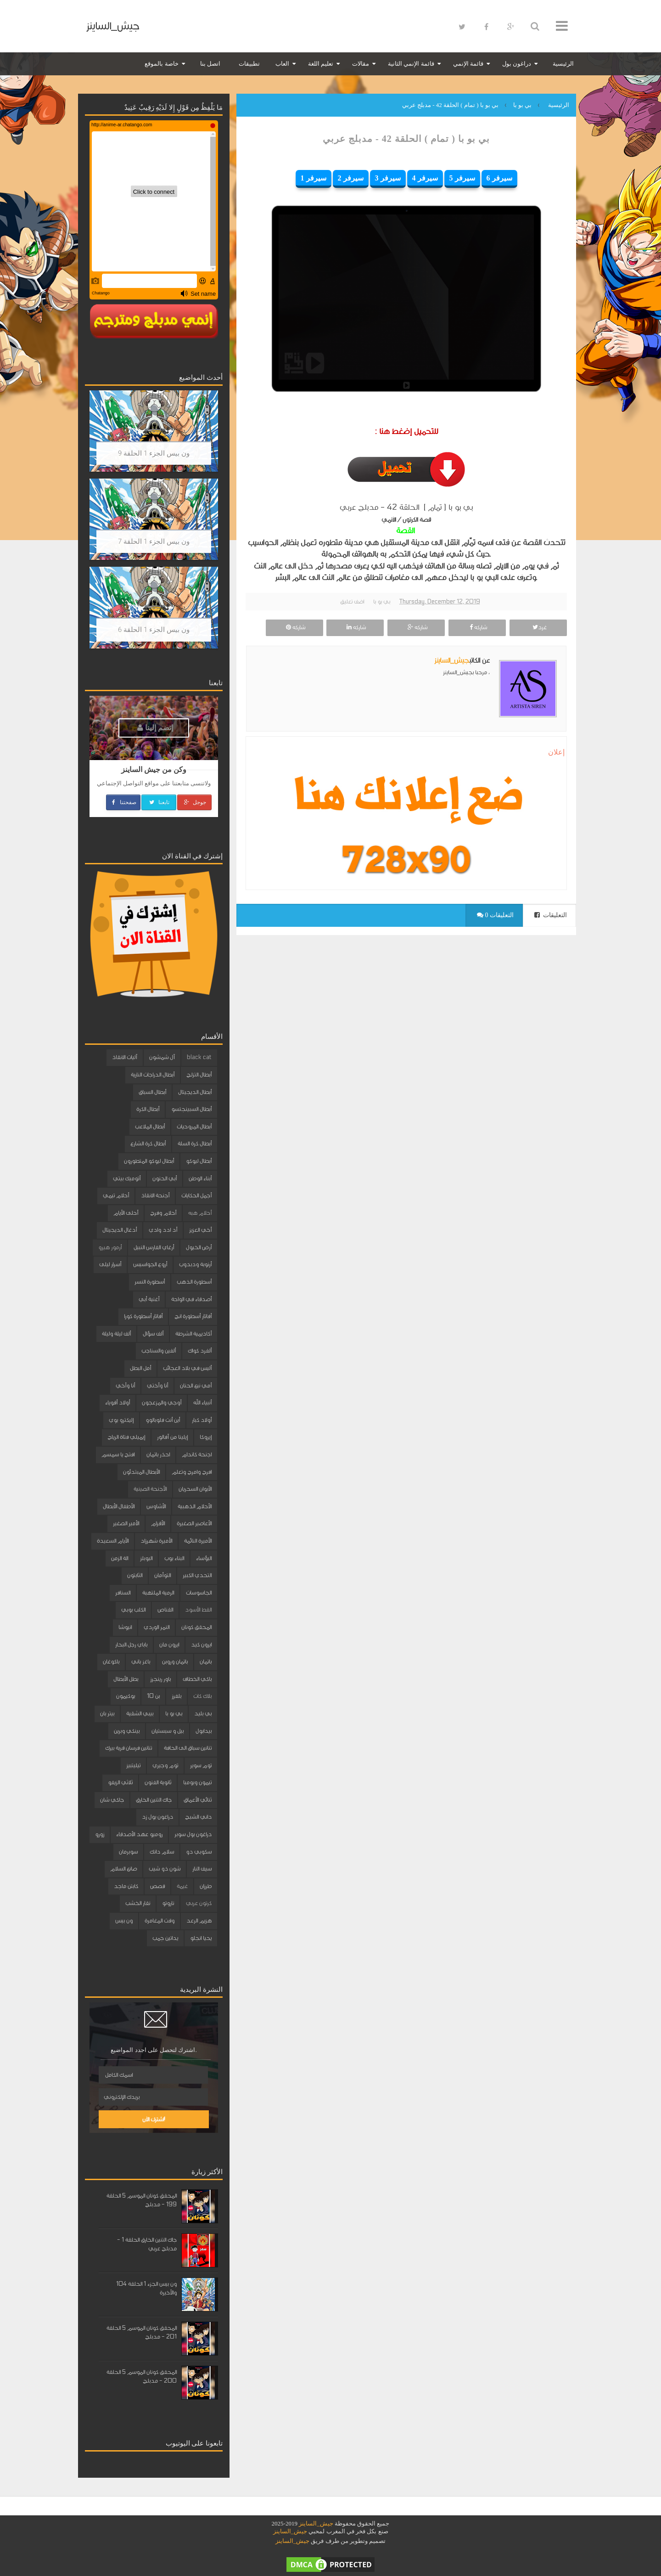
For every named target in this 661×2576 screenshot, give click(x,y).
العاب (282, 63)
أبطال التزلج (199, 1074)
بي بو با (381, 601)
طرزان (206, 1886)
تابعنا (158, 802)
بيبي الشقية (139, 1713)
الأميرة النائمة (198, 1540)
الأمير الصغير (126, 1523)
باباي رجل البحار (131, 1644)
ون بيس (124, 1920)
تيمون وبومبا (197, 1782)
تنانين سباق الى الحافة (188, 1748)
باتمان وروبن (175, 1661)
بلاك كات (202, 1696)
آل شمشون (162, 1057)
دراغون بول (516, 63)
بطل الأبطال (125, 1679)
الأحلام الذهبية (195, 1506)
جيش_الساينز (112, 26)
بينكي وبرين (127, 1731)
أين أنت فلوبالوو (163, 1420)
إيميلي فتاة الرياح (126, 1437)
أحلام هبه (200, 1213)
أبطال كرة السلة (195, 1143)
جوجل (194, 802)
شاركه (477, 627)
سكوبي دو (199, 1851)
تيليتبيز (133, 1765)
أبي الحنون (164, 1178)
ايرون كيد (201, 1644)
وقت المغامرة (159, 1920)
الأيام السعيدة (113, 1540)
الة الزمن (119, 1558)
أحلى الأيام (125, 1213)
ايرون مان (169, 1644)
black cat (199, 1057)
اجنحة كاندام (197, 1454)
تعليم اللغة (320, 63)
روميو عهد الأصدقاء (139, 1834)
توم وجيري (165, 1765)
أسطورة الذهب (194, 1281)
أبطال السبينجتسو (191, 1109)
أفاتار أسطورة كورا (143, 1316)
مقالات (360, 63)
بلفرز (176, 1696)
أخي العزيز (200, 1230)
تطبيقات (249, 63)
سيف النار (202, 1868)
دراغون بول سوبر (193, 1834)
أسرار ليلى (110, 1264)
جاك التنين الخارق (154, 1800)
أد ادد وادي (163, 1230)
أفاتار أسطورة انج (193, 1316)
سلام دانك (162, 1851)
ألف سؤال (153, 1333)
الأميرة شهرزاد (156, 1540)
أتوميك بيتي (126, 1178)
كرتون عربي (199, 1903)
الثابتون (134, 1575)
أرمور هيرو (110, 1247)
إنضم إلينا (155, 727)
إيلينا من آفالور (172, 1437)
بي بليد (203, 1713)
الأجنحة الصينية (150, 1489)
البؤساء (204, 1558)
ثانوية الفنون (158, 1782)
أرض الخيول (199, 1247)
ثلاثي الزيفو (120, 1782)
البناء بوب (174, 1558)
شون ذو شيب (164, 1868)
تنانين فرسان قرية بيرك (128, 1748)
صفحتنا (123, 802)
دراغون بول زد (157, 1817)
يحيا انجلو (201, 1938)
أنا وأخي (125, 1385)
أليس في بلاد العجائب (187, 1368)
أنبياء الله (202, 1402)
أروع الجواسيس (150, 1264)
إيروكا (206, 1437)
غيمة (182, 1886)
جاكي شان (112, 1800)
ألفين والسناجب (158, 1350)
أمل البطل (140, 1368)
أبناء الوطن (200, 1178)
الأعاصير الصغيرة (194, 1523)
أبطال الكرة (147, 1109)
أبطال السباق (152, 1092)
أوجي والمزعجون (161, 1402)
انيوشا (125, 1627)
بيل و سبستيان (167, 1731)
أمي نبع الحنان (196, 1385)
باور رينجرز (160, 1679)
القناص (165, 1609)
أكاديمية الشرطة (193, 1333)
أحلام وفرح (163, 1213)
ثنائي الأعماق (198, 1800)
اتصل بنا (210, 63)
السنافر (122, 1592)
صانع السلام (123, 1868)
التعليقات (550, 915)
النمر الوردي (156, 1627)
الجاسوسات (199, 1592)
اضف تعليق (352, 601)
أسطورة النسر (149, 1281)
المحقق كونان (196, 1627)
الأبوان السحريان (195, 1489)
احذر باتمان (158, 1454)
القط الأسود (198, 1609)
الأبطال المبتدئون (141, 1472)
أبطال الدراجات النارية (152, 1074)
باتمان (206, 1661)
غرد (538, 627)
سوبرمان (128, 1851)
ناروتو (168, 1903)
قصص (157, 1886)
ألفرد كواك (200, 1350)
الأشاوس (156, 1506)
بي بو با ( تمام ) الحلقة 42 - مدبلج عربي (406, 139)
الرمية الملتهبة (158, 1592)
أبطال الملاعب (150, 1126)
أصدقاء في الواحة (191, 1299)
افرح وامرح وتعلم (192, 1472)
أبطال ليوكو (199, 1161)
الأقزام (158, 1523)
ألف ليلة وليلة (116, 1333)
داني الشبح (198, 1817)
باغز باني (140, 1661)
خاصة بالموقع (161, 63)
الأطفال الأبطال (118, 1506)
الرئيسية (563, 63)
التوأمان (162, 1575)
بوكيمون (125, 1696)
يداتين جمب (165, 1938)
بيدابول (204, 1731)
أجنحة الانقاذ (155, 1195)
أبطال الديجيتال (195, 1092)
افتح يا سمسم (117, 1454)
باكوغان (111, 1661)
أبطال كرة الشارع (148, 1143)
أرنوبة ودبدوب (195, 1264)
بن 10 (153, 1696)
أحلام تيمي (116, 1195)
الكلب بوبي (133, 1609)
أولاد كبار (202, 1420)
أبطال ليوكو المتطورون (149, 1161)
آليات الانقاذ (124, 1057)
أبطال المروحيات (194, 1126)
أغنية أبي (149, 1299)
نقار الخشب (137, 1903)
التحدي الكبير (197, 1575)
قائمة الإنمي (468, 63)
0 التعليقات (495, 915)
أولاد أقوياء (117, 1402)
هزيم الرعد (199, 1920)
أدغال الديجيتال (119, 1230)
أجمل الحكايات (196, 1195)
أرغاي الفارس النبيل (154, 1247)
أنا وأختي (157, 1385)
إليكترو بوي (121, 1420)
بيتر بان (107, 1713)
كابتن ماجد (126, 1886)
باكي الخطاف (197, 1679)
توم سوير (201, 1765)
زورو (99, 1834)
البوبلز (146, 1558)
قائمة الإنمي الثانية (411, 63)
